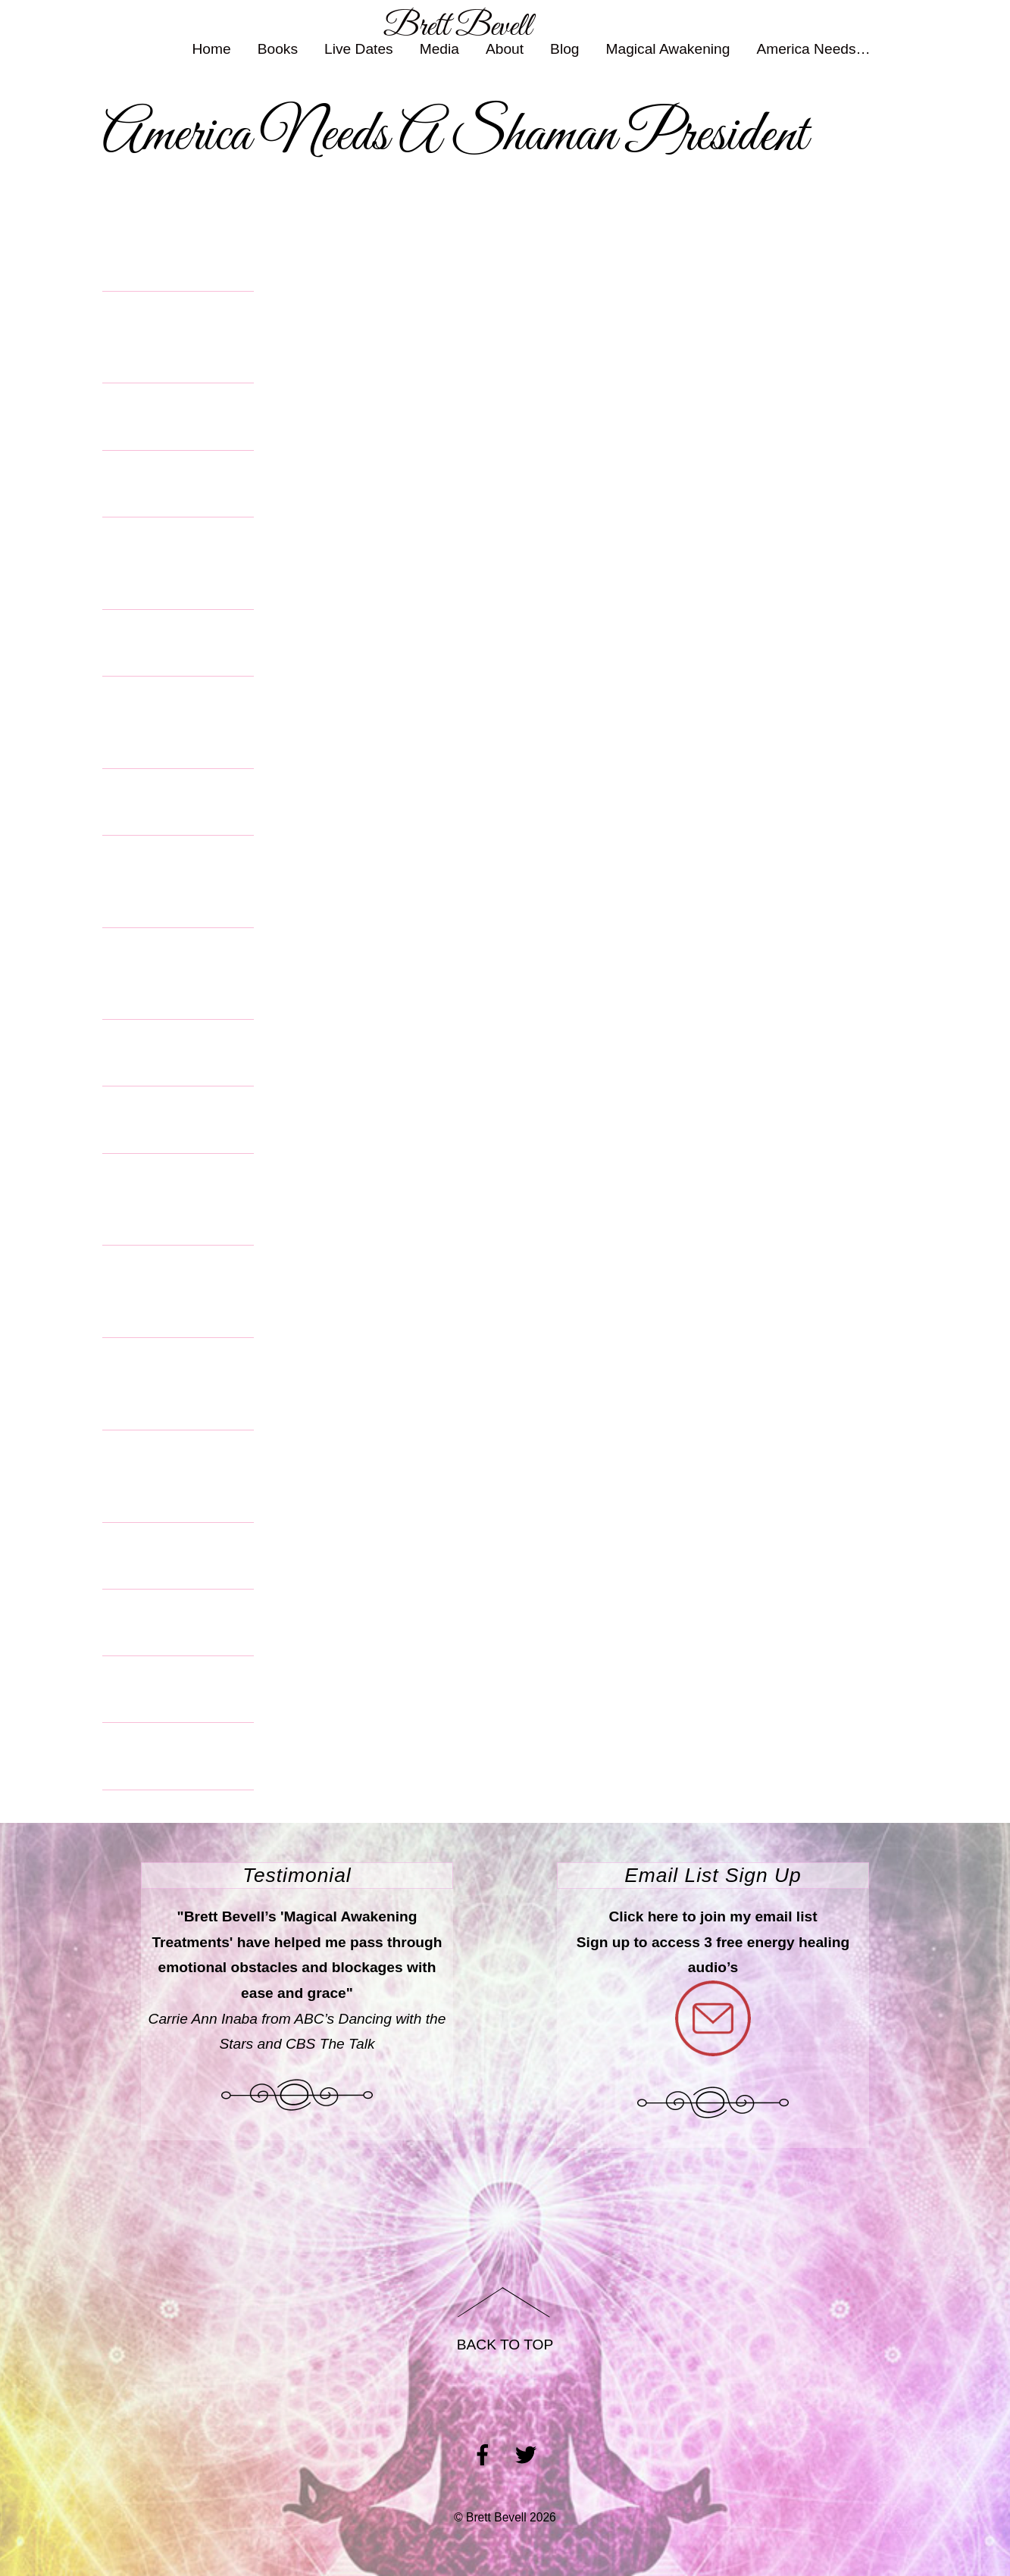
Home (211, 47)
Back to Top (505, 2344)
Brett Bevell (496, 2517)
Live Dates (358, 47)
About (505, 47)
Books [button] (278, 47)
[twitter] (526, 2454)
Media (439, 47)
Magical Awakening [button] (668, 47)
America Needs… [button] (813, 47)
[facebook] (482, 2454)
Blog (564, 47)
